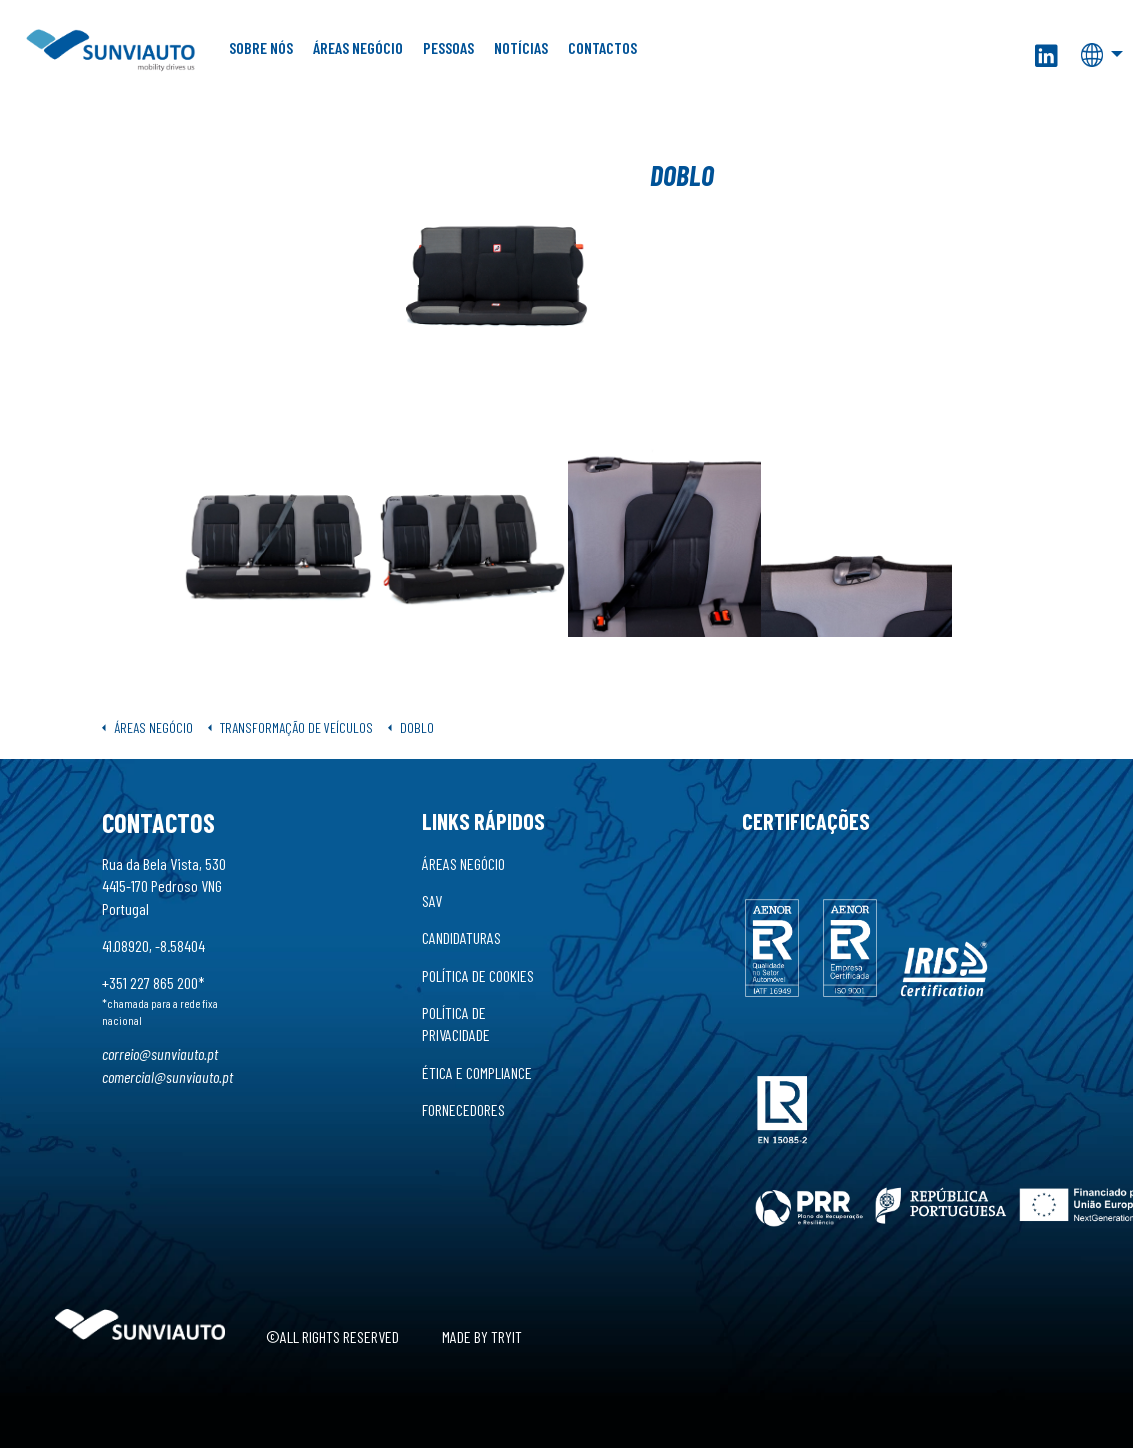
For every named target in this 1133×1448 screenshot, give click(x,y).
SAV (432, 900)
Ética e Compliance (477, 1072)
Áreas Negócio (358, 47)
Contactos (602, 47)
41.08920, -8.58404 (153, 945)
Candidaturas (461, 937)
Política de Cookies (478, 975)
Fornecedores (463, 1109)
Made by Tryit (482, 1336)
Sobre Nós (261, 47)
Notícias (521, 47)
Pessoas (448, 47)
